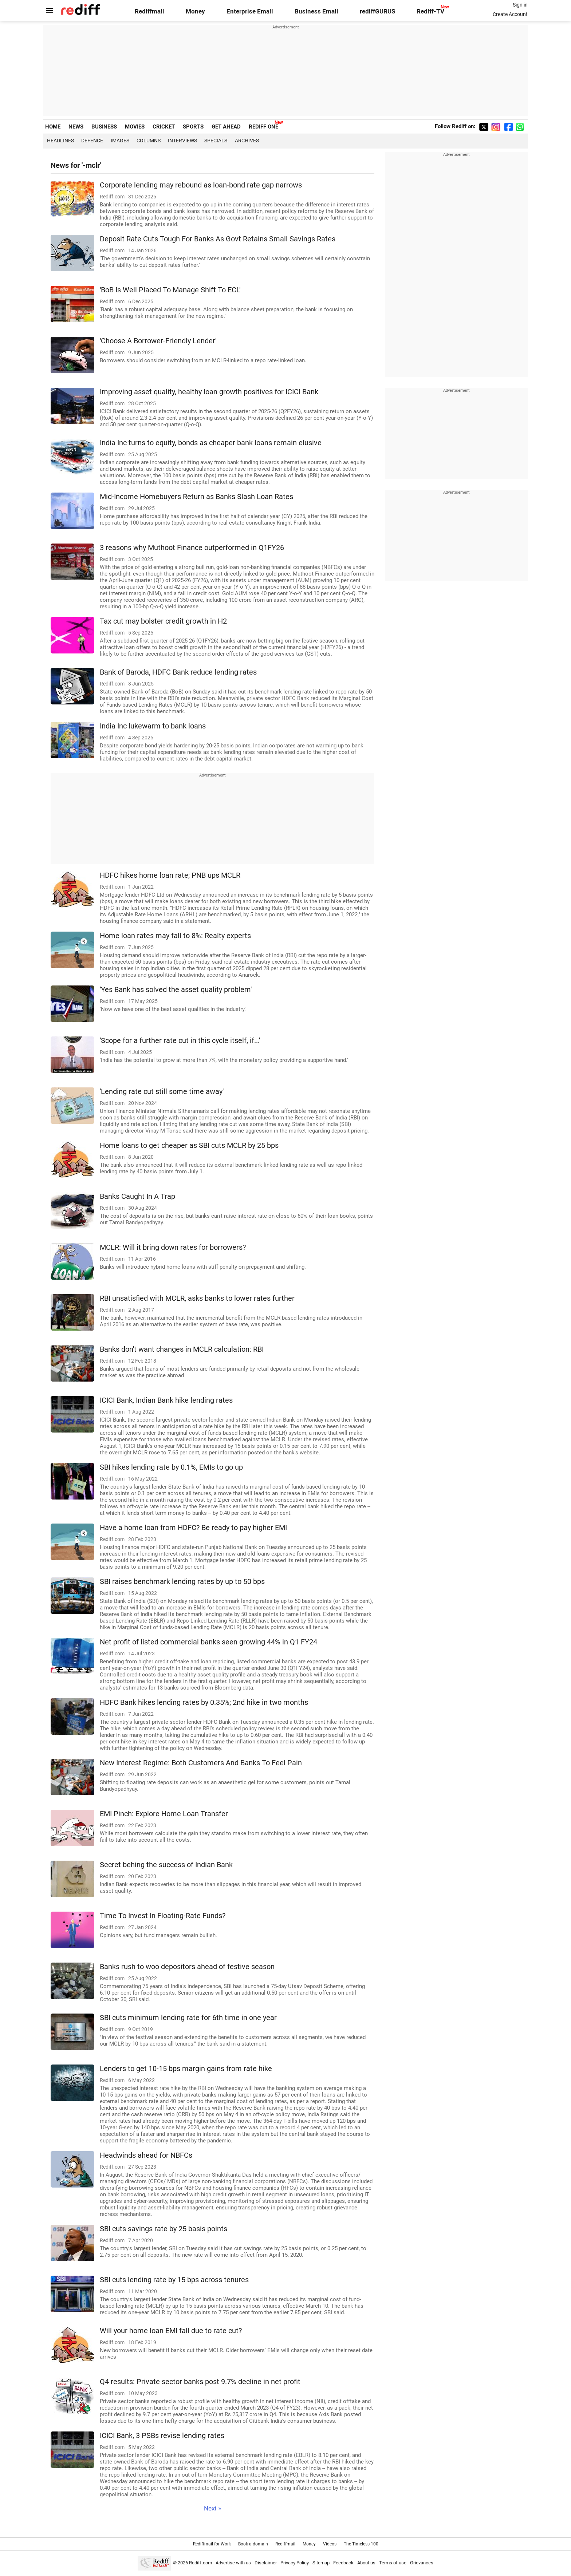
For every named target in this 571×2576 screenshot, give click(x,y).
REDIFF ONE (263, 126)
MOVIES (135, 126)
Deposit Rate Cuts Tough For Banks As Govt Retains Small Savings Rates (217, 239)
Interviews (182, 140)
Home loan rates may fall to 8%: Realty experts (175, 936)
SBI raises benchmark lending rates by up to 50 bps (182, 1581)
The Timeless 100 (361, 2544)
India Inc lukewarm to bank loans (153, 726)
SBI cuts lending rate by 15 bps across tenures (174, 2280)
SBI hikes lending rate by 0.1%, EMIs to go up (171, 1467)
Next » (212, 2508)
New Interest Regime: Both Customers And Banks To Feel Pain (201, 1763)
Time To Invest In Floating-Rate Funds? (162, 1916)
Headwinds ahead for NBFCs (146, 2155)
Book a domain (253, 2544)
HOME (52, 126)
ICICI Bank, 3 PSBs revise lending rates (162, 2435)
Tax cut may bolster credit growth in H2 (163, 621)
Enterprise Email (250, 11)
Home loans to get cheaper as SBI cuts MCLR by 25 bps (189, 1145)
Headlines (60, 140)
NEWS (75, 126)
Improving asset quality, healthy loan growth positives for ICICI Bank (209, 392)
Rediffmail (149, 11)
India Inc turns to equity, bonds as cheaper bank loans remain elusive (211, 443)
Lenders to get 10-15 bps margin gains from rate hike (186, 2069)
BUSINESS (104, 126)
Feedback (343, 2562)
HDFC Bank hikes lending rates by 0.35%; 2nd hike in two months (204, 1702)
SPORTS (193, 126)
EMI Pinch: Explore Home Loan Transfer (164, 1814)
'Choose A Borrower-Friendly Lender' (158, 341)
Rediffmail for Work (212, 2544)
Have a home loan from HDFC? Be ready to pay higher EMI (193, 1528)
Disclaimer (266, 2562)
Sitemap (321, 2562)
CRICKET (164, 126)
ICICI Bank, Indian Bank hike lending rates (166, 1400)
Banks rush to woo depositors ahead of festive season (187, 1967)
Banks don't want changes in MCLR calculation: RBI (182, 1349)
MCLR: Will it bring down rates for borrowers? (173, 1247)
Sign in (520, 5)
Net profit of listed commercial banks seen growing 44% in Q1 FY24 (208, 1642)
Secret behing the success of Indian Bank (166, 1865)
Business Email (316, 11)
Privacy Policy (294, 2562)
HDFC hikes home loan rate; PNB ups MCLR (170, 875)
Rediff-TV (430, 11)
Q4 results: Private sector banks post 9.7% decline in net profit (200, 2382)
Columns (149, 140)
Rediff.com (200, 2562)
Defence (92, 140)
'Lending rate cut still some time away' (162, 1091)
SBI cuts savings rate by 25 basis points (163, 2229)
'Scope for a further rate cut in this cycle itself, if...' (180, 1040)
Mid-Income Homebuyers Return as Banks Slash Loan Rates (196, 497)
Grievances (421, 2562)
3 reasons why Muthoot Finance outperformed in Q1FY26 (192, 548)
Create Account (510, 14)
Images (120, 140)
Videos (329, 2544)
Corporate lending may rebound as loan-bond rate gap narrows (201, 185)
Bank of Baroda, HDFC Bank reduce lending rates (178, 672)
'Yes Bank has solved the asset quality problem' (176, 989)
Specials (215, 140)
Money (195, 11)
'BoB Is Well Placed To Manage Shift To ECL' (170, 290)
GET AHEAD (226, 126)
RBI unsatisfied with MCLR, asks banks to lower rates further (197, 1298)
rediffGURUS (377, 11)
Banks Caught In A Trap (137, 1196)
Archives (247, 140)
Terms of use (392, 2562)
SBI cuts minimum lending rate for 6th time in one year (188, 2018)
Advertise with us (233, 2562)
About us (366, 2562)
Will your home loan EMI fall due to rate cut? (171, 2331)
